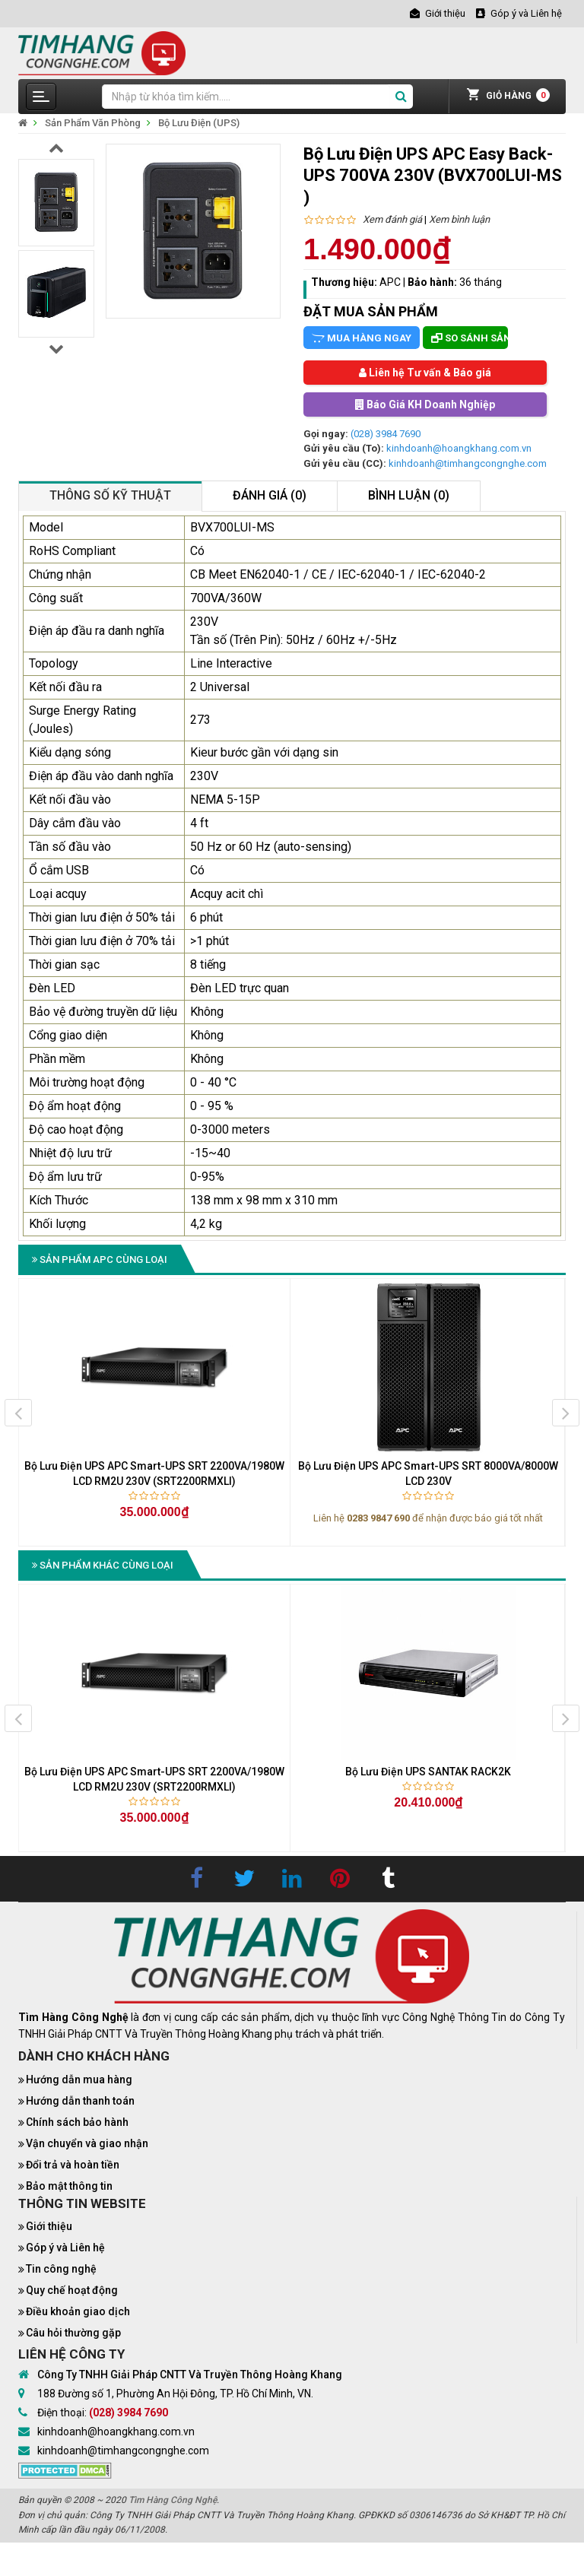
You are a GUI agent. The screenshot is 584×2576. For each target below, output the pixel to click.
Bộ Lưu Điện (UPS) (199, 122)
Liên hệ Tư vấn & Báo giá (425, 372)
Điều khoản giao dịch (78, 2311)
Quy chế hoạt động (72, 2290)
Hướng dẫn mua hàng (79, 2079)
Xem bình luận (459, 219)
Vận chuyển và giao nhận (87, 2143)
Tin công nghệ (61, 2269)
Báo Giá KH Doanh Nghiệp (425, 404)
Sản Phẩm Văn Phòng (93, 122)
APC (390, 282)
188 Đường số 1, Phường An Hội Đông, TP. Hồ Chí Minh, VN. (175, 2393)
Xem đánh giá (392, 219)
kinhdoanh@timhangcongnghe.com (468, 463)
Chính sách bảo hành (77, 2122)
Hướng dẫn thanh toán (80, 2101)
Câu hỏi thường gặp (73, 2333)
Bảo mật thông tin (69, 2186)
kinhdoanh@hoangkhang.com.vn (459, 448)
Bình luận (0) (408, 495)
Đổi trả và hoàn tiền (72, 2165)
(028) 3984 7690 (386, 433)
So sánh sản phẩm (469, 338)
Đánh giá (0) (269, 495)
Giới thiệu (49, 2226)
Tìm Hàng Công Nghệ (173, 2500)
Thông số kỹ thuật (110, 495)
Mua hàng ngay (361, 338)
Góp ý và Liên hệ (65, 2247)
